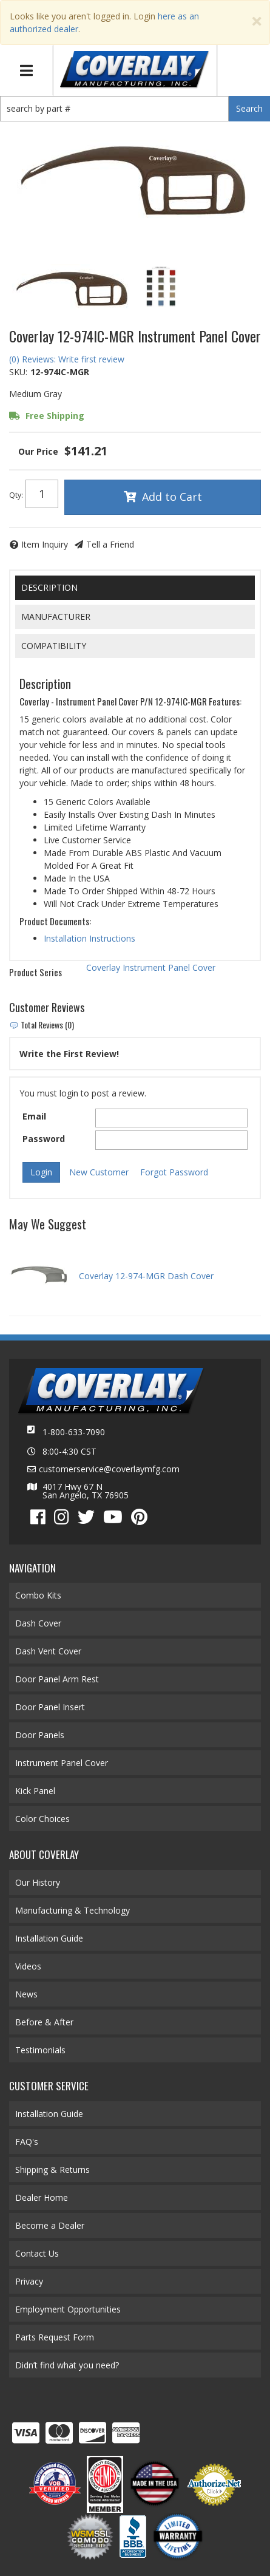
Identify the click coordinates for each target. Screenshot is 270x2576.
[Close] (256, 21)
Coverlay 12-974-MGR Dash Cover (146, 1276)
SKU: (18, 372)
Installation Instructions (89, 938)
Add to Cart (172, 496)
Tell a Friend (110, 544)
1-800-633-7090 (73, 1432)
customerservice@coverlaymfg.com (109, 1469)
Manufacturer (55, 616)
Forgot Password (174, 1172)
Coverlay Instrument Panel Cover (150, 967)
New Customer (99, 1172)
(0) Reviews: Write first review (66, 359)
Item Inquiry (44, 544)
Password (43, 1138)
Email (34, 1116)
